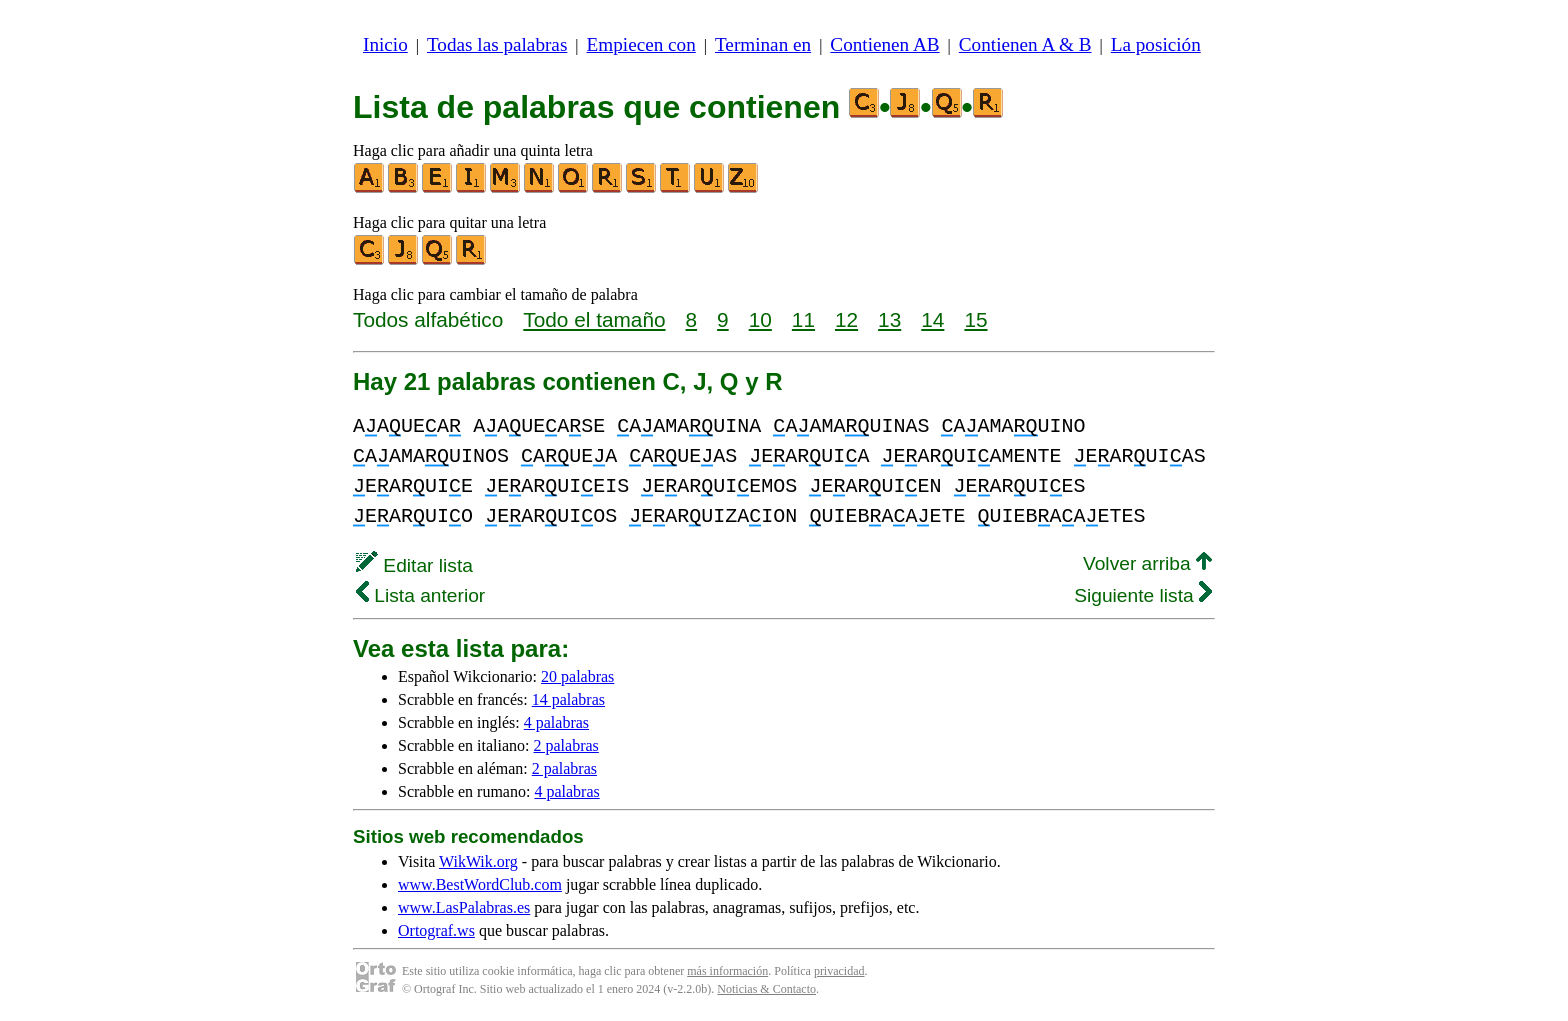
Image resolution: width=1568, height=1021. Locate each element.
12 (846, 319)
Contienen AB (884, 44)
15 (975, 319)
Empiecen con (641, 44)
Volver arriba (1147, 563)
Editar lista (414, 565)
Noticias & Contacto (766, 989)
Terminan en (763, 44)
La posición (1156, 44)
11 (803, 319)
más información (727, 971)
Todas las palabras (497, 44)
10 (760, 319)
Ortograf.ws (436, 930)
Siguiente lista (1143, 595)
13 (889, 319)
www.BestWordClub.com (480, 884)
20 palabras (577, 676)
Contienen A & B (1025, 44)
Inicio (385, 44)
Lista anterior (420, 595)
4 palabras (556, 722)
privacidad (839, 971)
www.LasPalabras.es (464, 907)
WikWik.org (478, 861)
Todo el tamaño (594, 319)
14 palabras (568, 699)
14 (932, 319)
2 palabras (566, 745)
